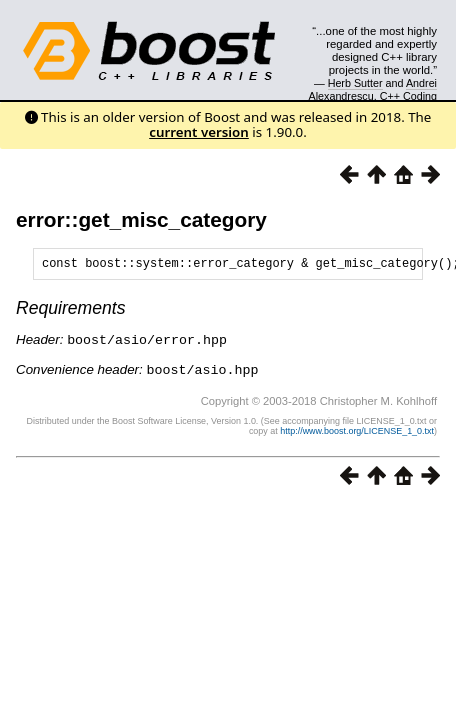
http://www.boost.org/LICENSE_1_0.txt (357, 432)
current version (199, 132)
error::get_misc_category (141, 219)
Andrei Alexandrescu (373, 89)
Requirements (71, 311)
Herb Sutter (355, 83)
